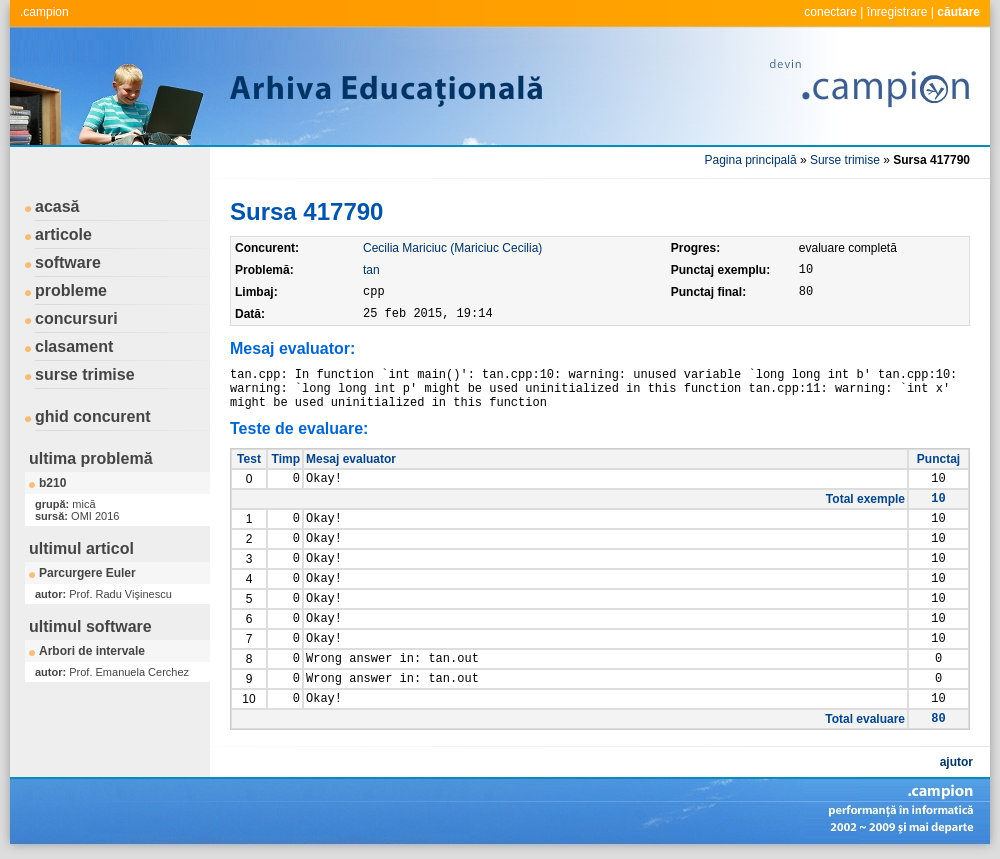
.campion (44, 12)
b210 (52, 483)
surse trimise (85, 374)
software (68, 262)
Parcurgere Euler (87, 573)
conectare (830, 12)
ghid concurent (93, 416)
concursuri (76, 318)
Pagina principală (751, 160)
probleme (71, 290)
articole (63, 234)
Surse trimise (845, 160)
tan (371, 270)
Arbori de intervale (92, 651)
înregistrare (897, 12)
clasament (74, 346)
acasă (57, 206)
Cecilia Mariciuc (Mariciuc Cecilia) (452, 248)
